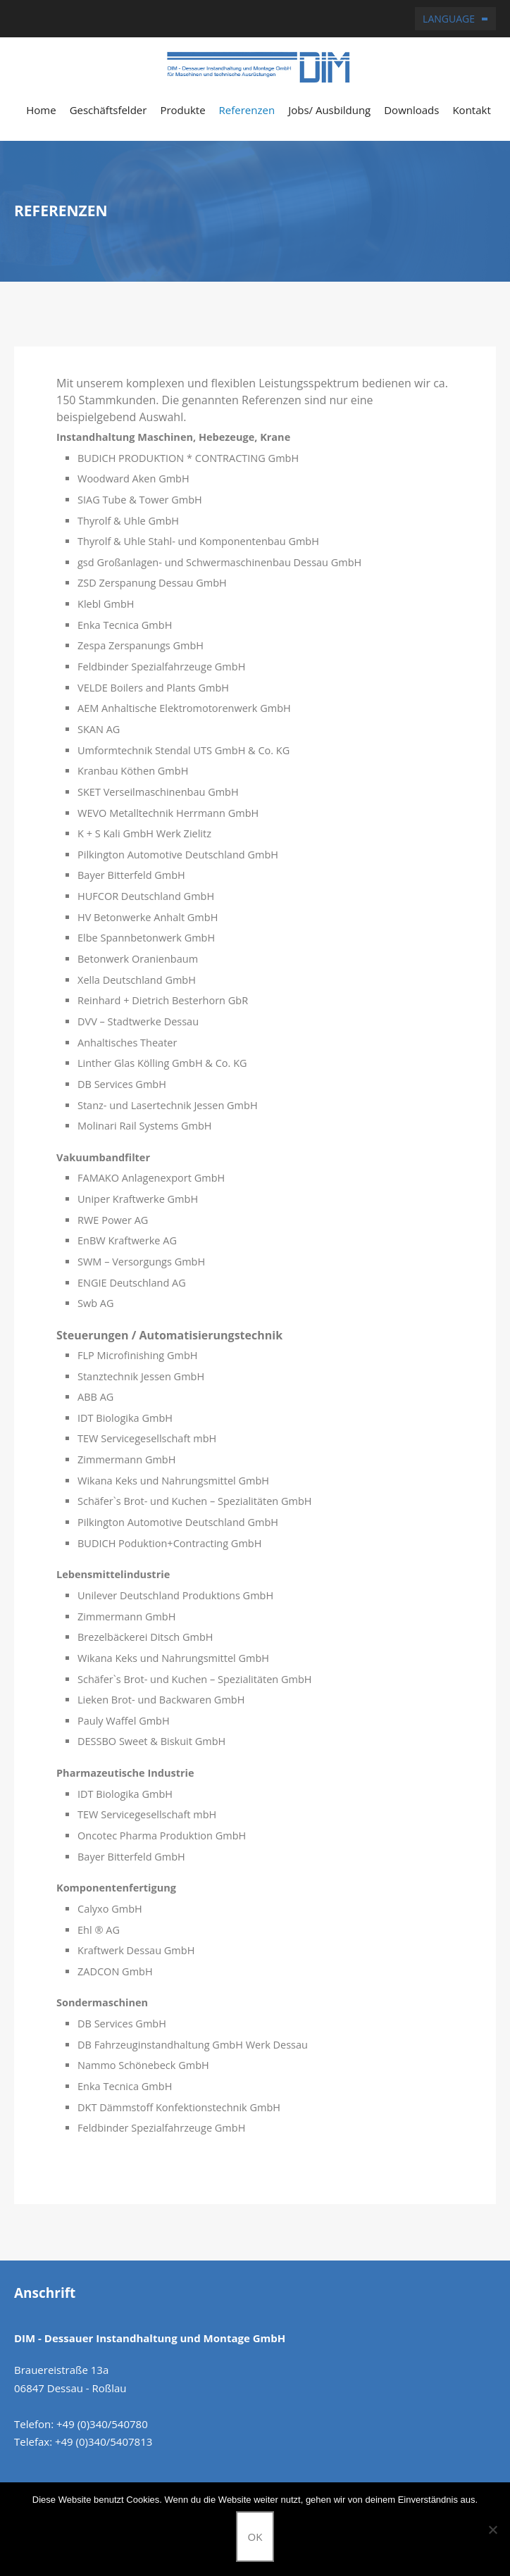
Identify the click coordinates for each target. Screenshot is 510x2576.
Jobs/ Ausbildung (329, 110)
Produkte (182, 110)
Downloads (411, 110)
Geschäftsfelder (108, 110)
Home (41, 110)
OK (255, 2537)
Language (449, 18)
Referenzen (247, 110)
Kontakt (471, 110)
